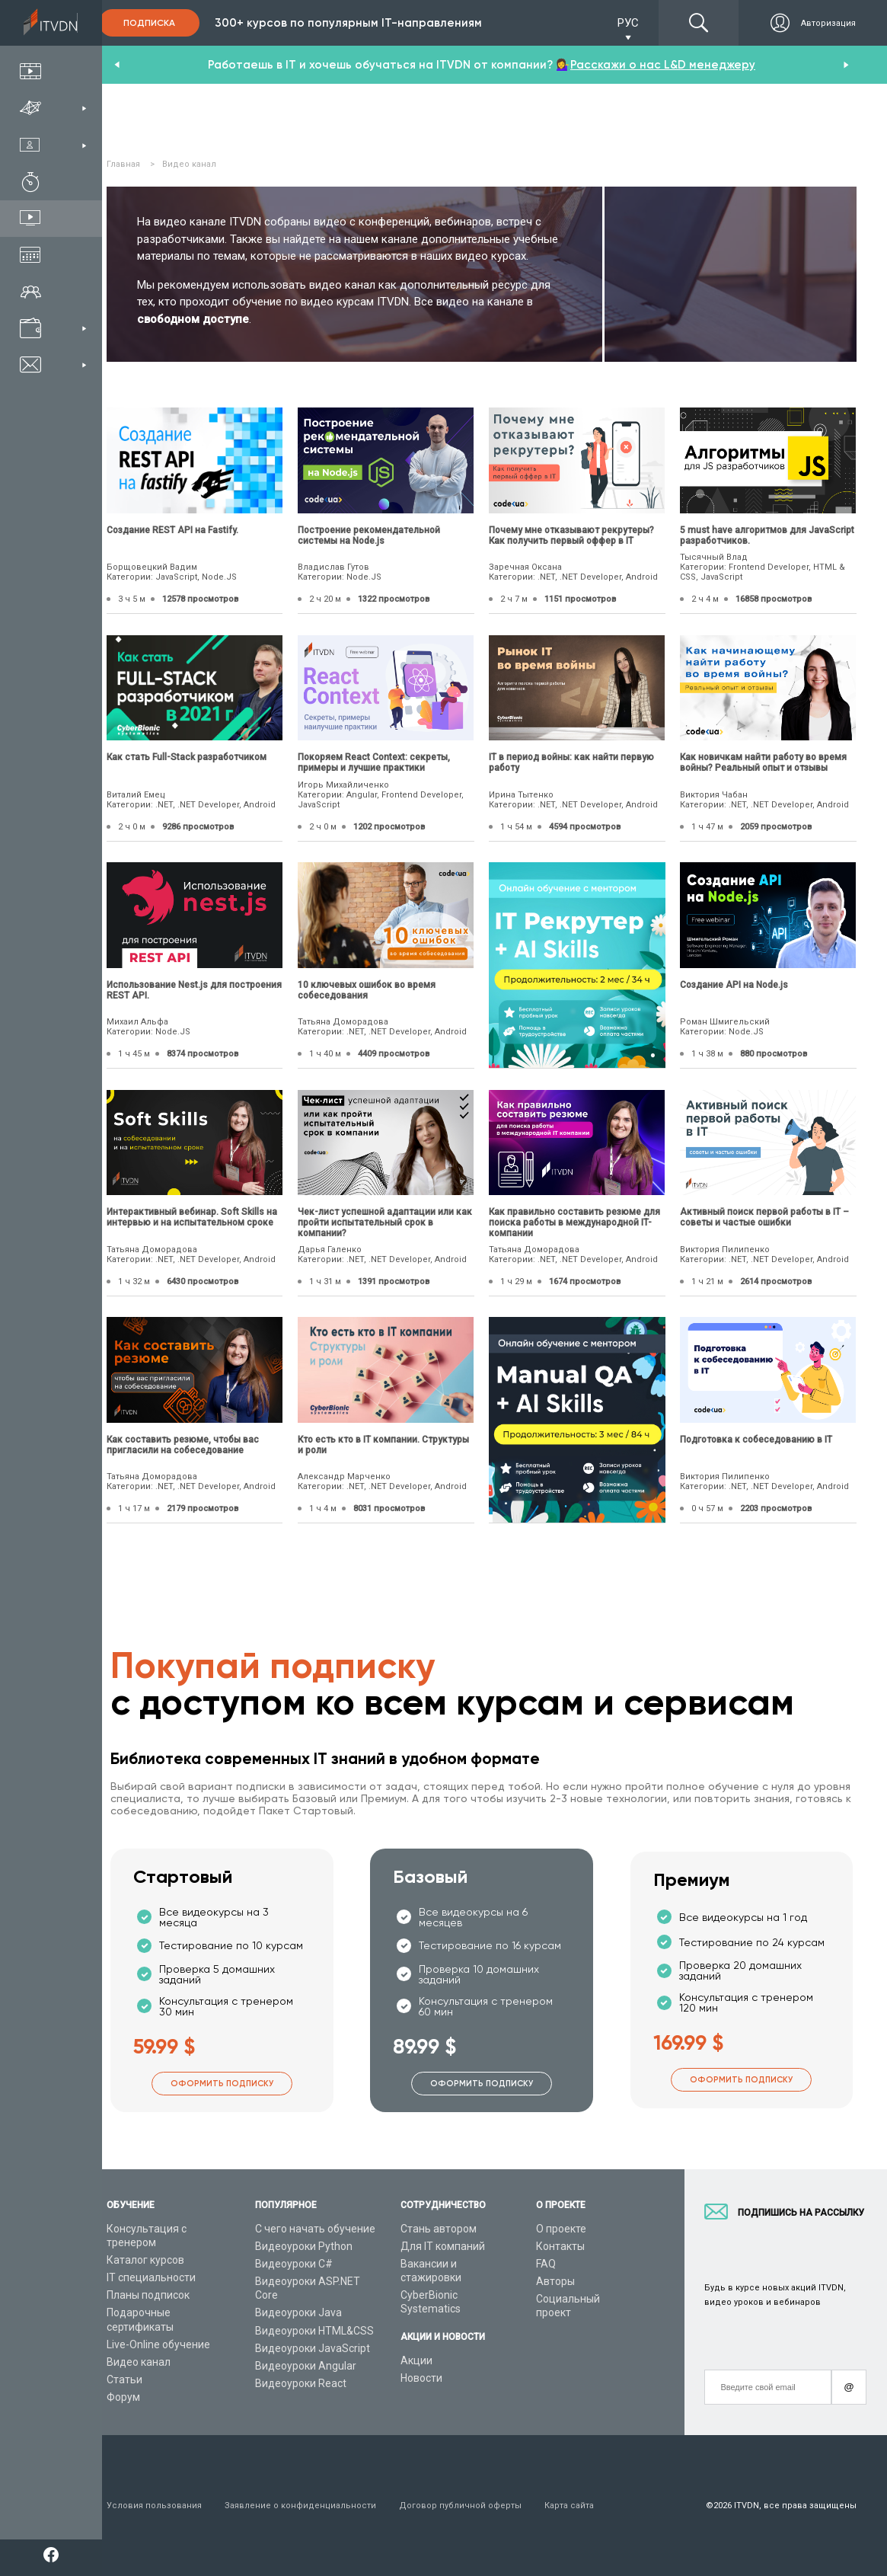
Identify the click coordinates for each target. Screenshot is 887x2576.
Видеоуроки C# (294, 2264)
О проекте (561, 2229)
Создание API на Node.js (734, 985)
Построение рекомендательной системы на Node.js (369, 535)
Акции (416, 2360)
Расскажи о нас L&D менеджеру (662, 65)
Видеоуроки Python (304, 2246)
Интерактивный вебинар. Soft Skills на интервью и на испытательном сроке (192, 1217)
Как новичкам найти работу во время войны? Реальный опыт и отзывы (763, 762)
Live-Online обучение (158, 2344)
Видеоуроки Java (298, 2312)
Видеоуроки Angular (305, 2366)
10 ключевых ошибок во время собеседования (367, 990)
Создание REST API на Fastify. (172, 530)
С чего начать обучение (315, 2229)
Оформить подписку (222, 2084)
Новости (421, 2378)
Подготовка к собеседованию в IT (756, 1439)
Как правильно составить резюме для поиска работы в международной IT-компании (574, 1222)
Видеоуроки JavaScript (312, 2348)
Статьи (124, 2379)
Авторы (555, 2281)
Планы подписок (148, 2295)
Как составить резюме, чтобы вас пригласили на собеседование (183, 1445)
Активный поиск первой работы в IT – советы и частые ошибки (764, 1217)
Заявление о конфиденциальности (300, 2505)
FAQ (546, 2264)
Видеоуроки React (300, 2383)
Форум (123, 2397)
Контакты (560, 2246)
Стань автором (438, 2229)
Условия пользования (154, 2505)
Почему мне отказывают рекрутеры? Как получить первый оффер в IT (571, 535)
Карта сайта (569, 2505)
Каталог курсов (145, 2260)
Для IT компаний (442, 2246)
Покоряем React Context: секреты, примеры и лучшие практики (374, 762)
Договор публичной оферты (460, 2505)
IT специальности (151, 2277)
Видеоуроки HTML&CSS (314, 2331)
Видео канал (139, 2362)
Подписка (149, 23)
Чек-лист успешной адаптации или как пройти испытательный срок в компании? (385, 1222)
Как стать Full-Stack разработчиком (186, 757)
